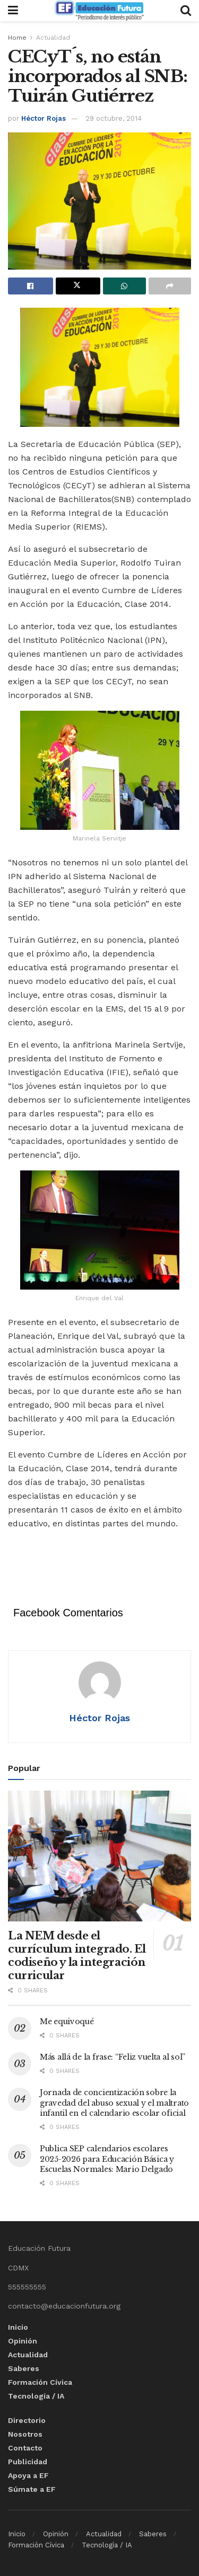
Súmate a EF (32, 2489)
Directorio (27, 2420)
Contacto (25, 2448)
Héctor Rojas (43, 118)
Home (17, 37)
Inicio (18, 2327)
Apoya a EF (28, 2475)
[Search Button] (185, 10)
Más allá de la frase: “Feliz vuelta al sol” (112, 2057)
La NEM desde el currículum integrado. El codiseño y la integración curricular (76, 1955)
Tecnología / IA (36, 2396)
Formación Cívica (40, 2382)
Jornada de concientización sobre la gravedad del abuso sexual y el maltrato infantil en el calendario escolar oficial (114, 2103)
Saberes (23, 2368)
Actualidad (53, 37)
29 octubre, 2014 (113, 118)
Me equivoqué (67, 2021)
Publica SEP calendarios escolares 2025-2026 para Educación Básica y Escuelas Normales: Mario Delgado (107, 2159)
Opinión (22, 2341)
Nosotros (25, 2434)
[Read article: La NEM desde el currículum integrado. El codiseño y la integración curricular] (99, 1856)
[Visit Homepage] (99, 10)
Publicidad (27, 2461)
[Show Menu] (13, 10)
